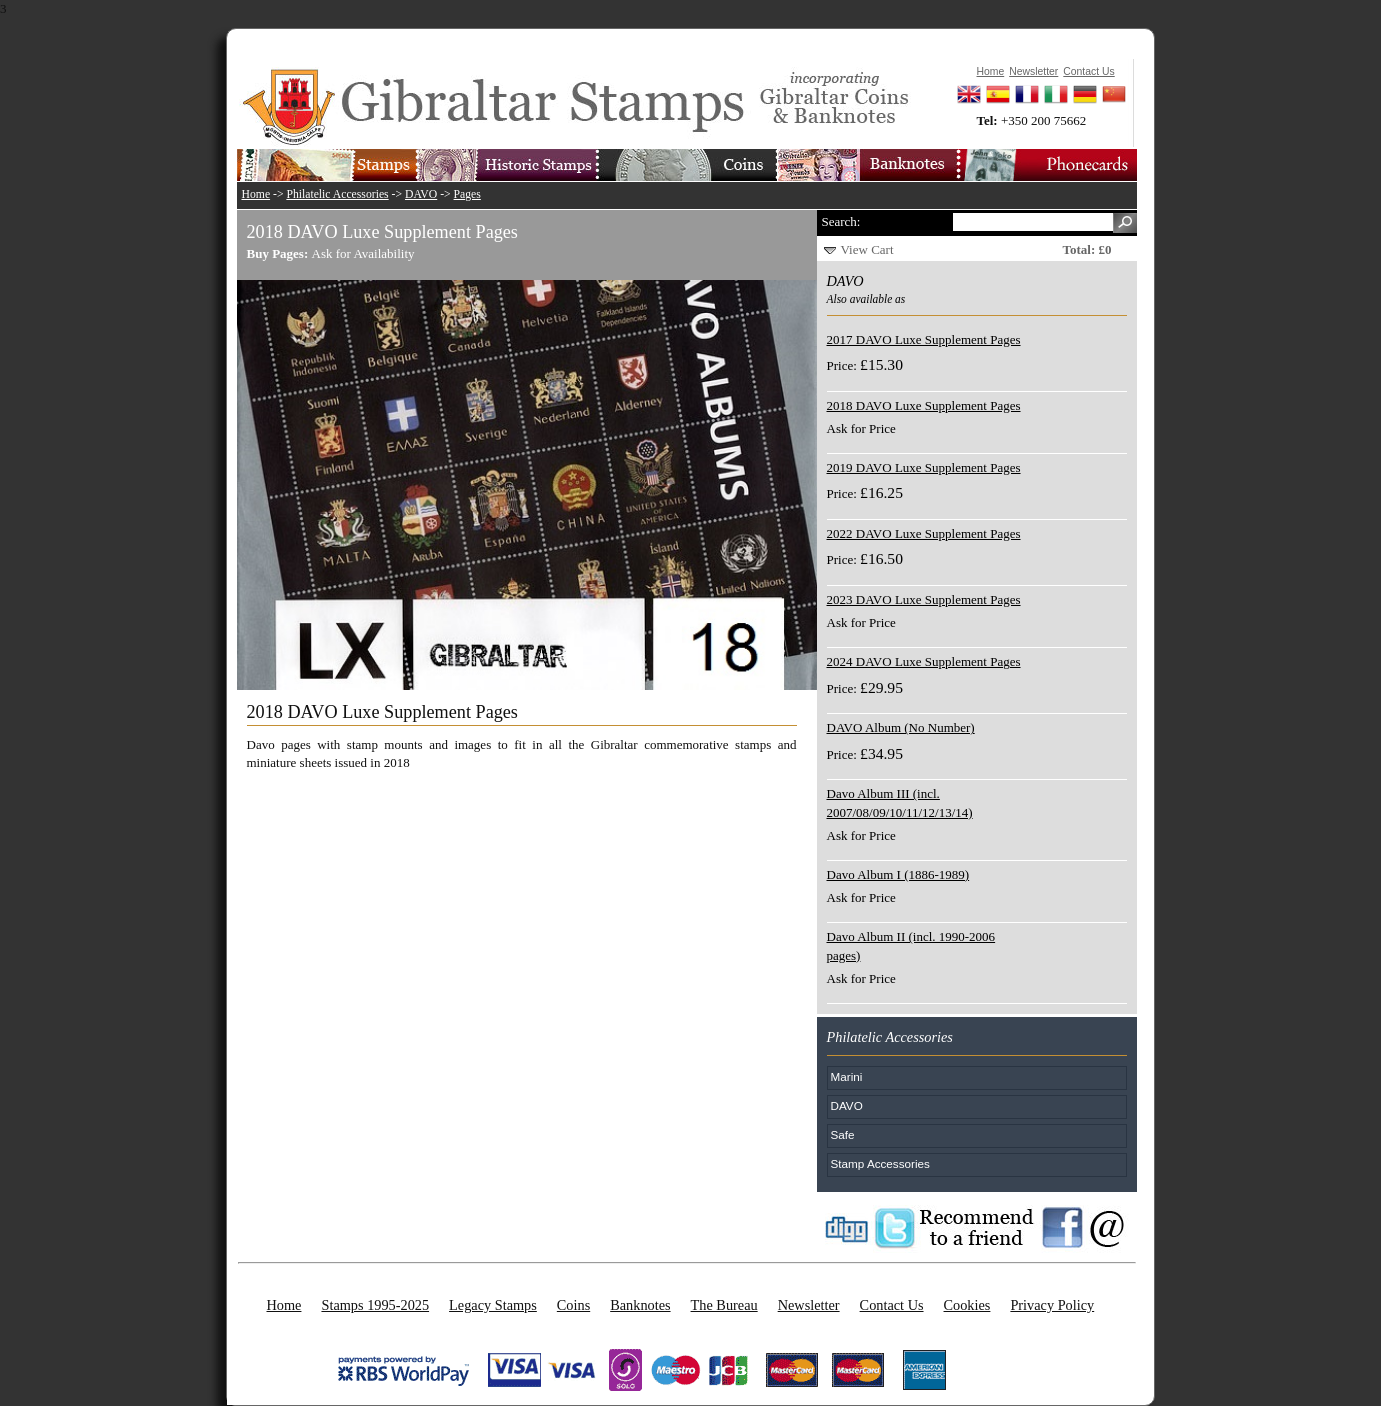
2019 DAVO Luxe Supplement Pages (924, 467)
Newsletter (809, 1305)
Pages (467, 194)
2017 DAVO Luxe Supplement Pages (924, 339)
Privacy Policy (1052, 1305)
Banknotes (640, 1305)
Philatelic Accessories (337, 194)
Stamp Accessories (880, 1163)
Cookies (967, 1305)
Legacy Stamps (493, 1305)
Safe (843, 1134)
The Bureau (724, 1305)
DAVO (421, 194)
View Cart (867, 249)
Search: (841, 221)
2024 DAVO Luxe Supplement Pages (924, 661)
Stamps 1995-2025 (375, 1305)
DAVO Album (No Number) (901, 727)
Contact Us (892, 1305)
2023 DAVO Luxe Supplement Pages (924, 599)
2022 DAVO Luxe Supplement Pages (924, 533)
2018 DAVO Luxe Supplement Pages (924, 405)
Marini (847, 1076)
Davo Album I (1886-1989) (898, 874)
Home (256, 194)
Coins (573, 1305)
